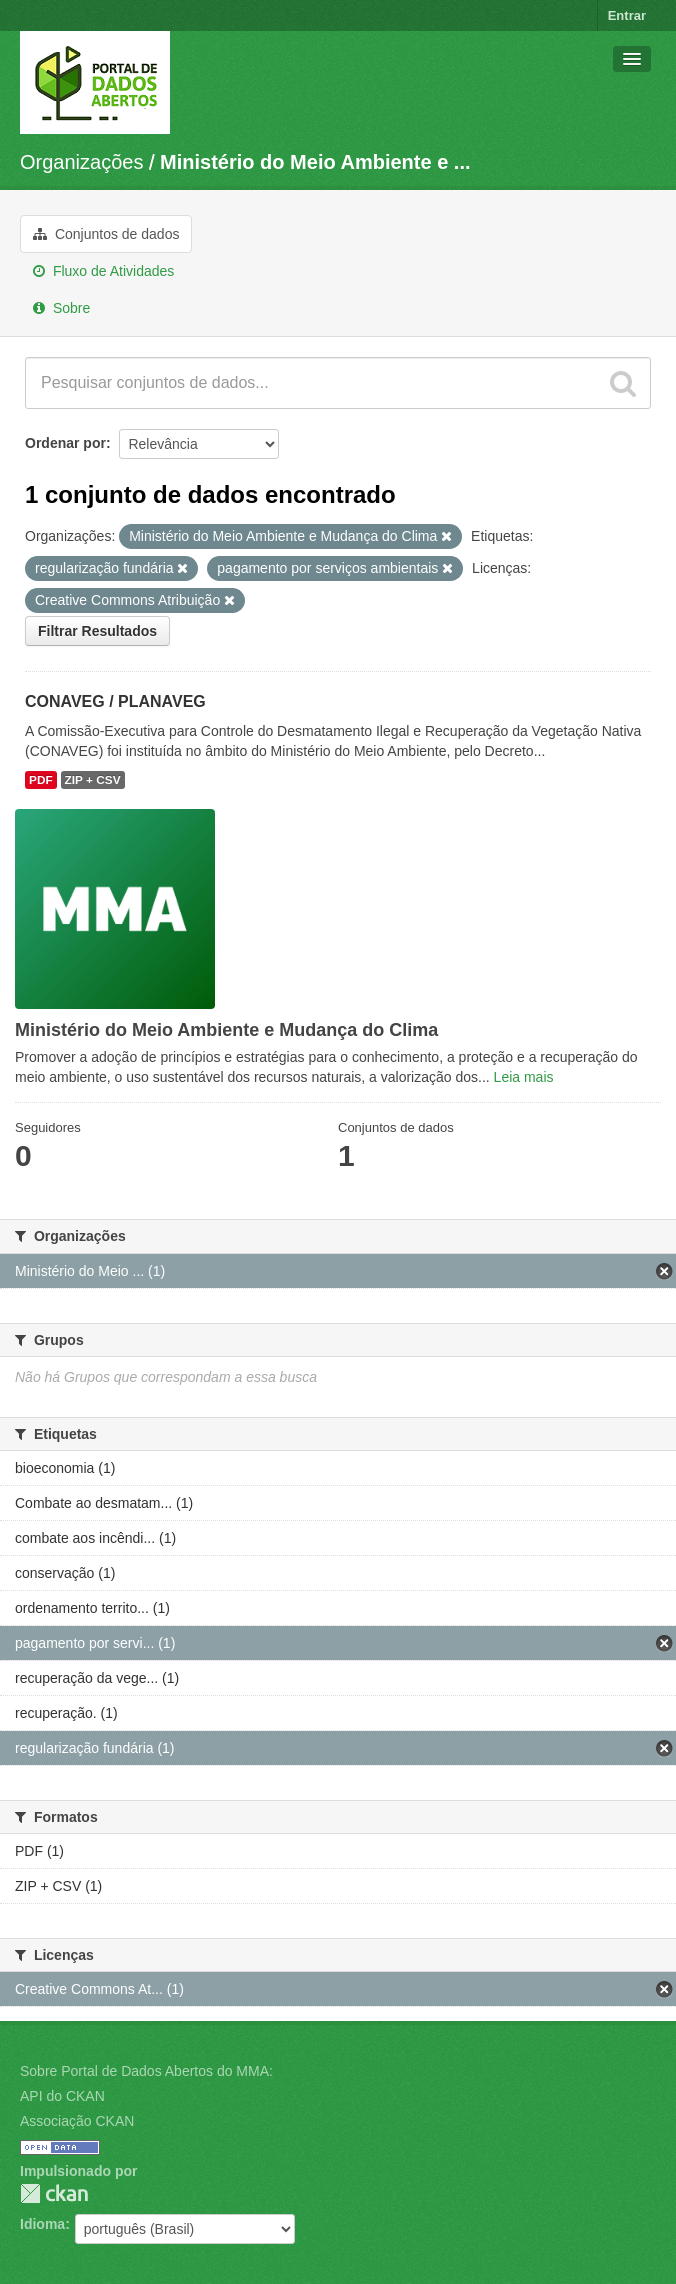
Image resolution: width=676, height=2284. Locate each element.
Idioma (42, 2224)
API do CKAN (62, 2096)
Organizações (81, 162)
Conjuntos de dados (106, 234)
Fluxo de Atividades (103, 271)
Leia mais (524, 1077)
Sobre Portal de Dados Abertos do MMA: (146, 2071)
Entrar (627, 15)
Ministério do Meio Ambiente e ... (315, 162)
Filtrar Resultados (97, 631)
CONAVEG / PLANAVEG (115, 701)
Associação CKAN (77, 2121)
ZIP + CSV (93, 780)
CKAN (54, 2193)
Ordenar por (65, 443)
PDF (41, 780)
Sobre (61, 308)
